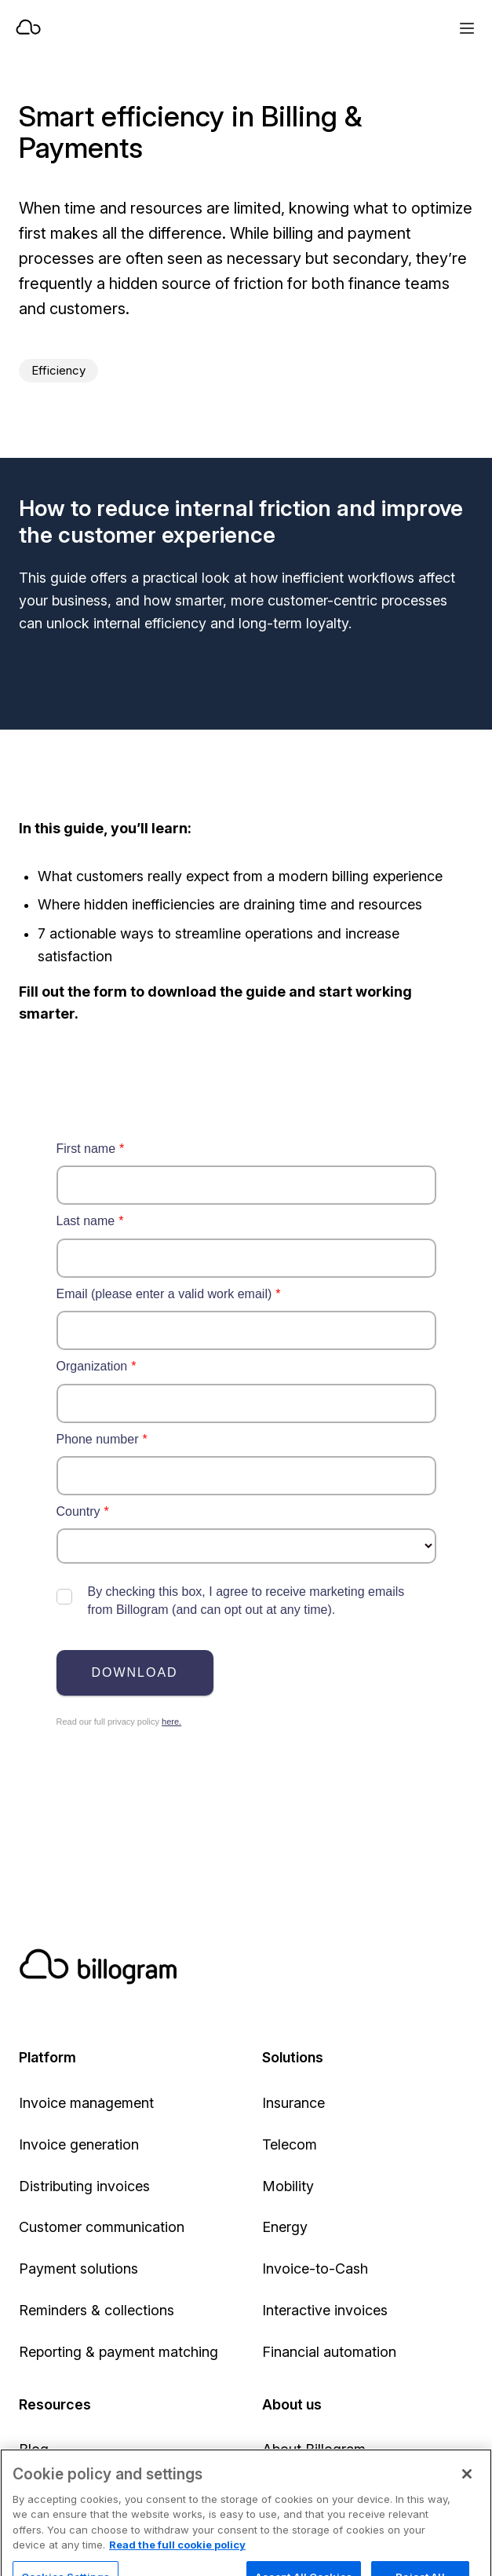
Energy (285, 2227)
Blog (34, 2449)
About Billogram (314, 2449)
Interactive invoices (325, 2310)
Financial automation (329, 2352)
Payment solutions (78, 2268)
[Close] (467, 2492)
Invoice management (86, 2103)
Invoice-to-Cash (315, 2268)
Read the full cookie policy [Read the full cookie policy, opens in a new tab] (177, 2563)
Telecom (289, 2144)
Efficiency (58, 370)
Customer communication (101, 2227)
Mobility (288, 2186)
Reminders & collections (96, 2310)
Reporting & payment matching (118, 2352)
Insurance (293, 2103)
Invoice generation (79, 2144)
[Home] (193, 28)
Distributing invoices (84, 2186)
